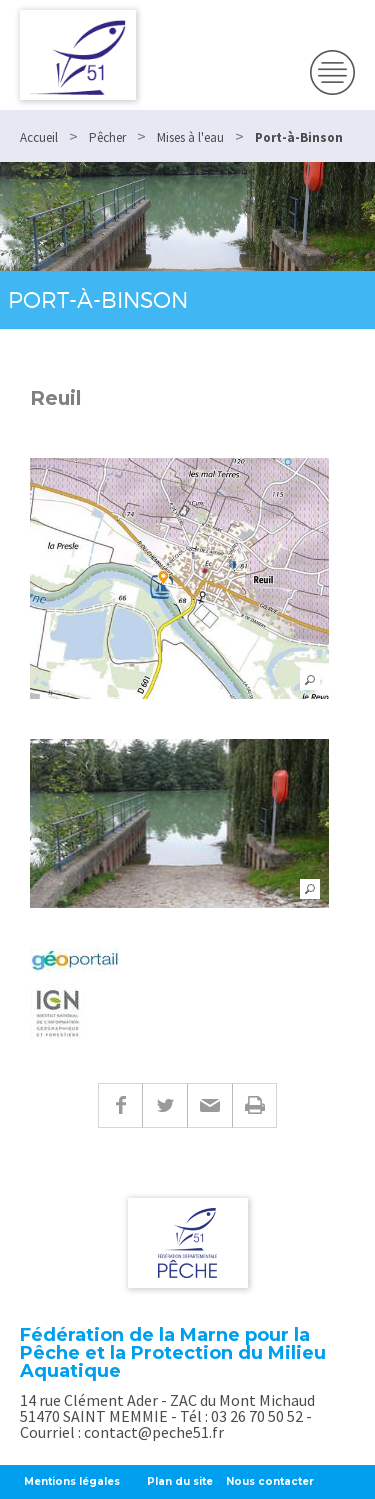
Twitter (164, 1105)
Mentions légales (72, 1481)
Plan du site (180, 1481)
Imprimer (254, 1105)
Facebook (120, 1105)
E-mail (209, 1105)
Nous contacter (270, 1481)
